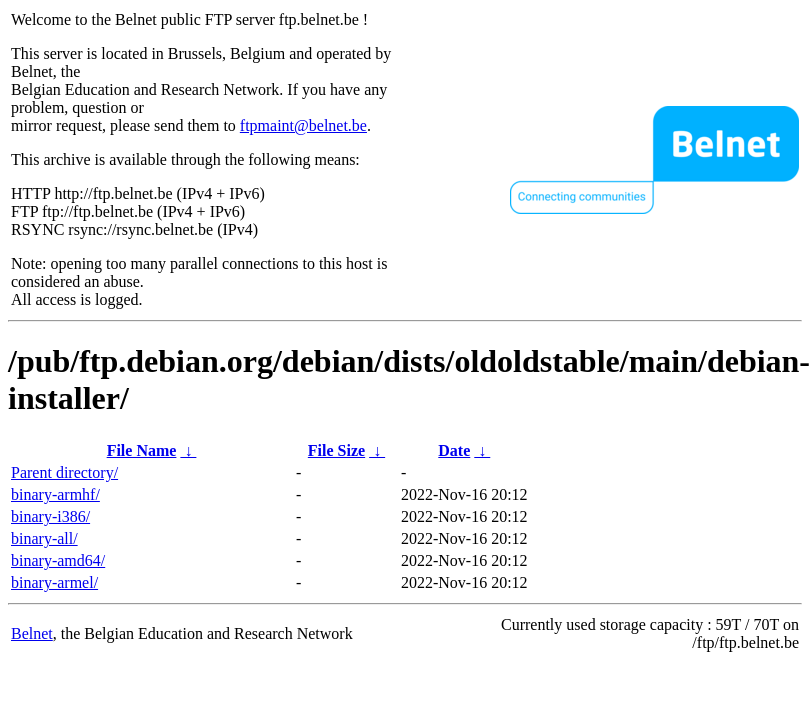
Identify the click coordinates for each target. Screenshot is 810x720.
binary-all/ (44, 538)
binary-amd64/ (58, 560)
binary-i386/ (50, 516)
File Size (336, 450)
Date (454, 450)
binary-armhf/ (55, 494)
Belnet (32, 633)
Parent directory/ (64, 472)
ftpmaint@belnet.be (303, 125)
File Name (142, 450)
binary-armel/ (54, 582)
